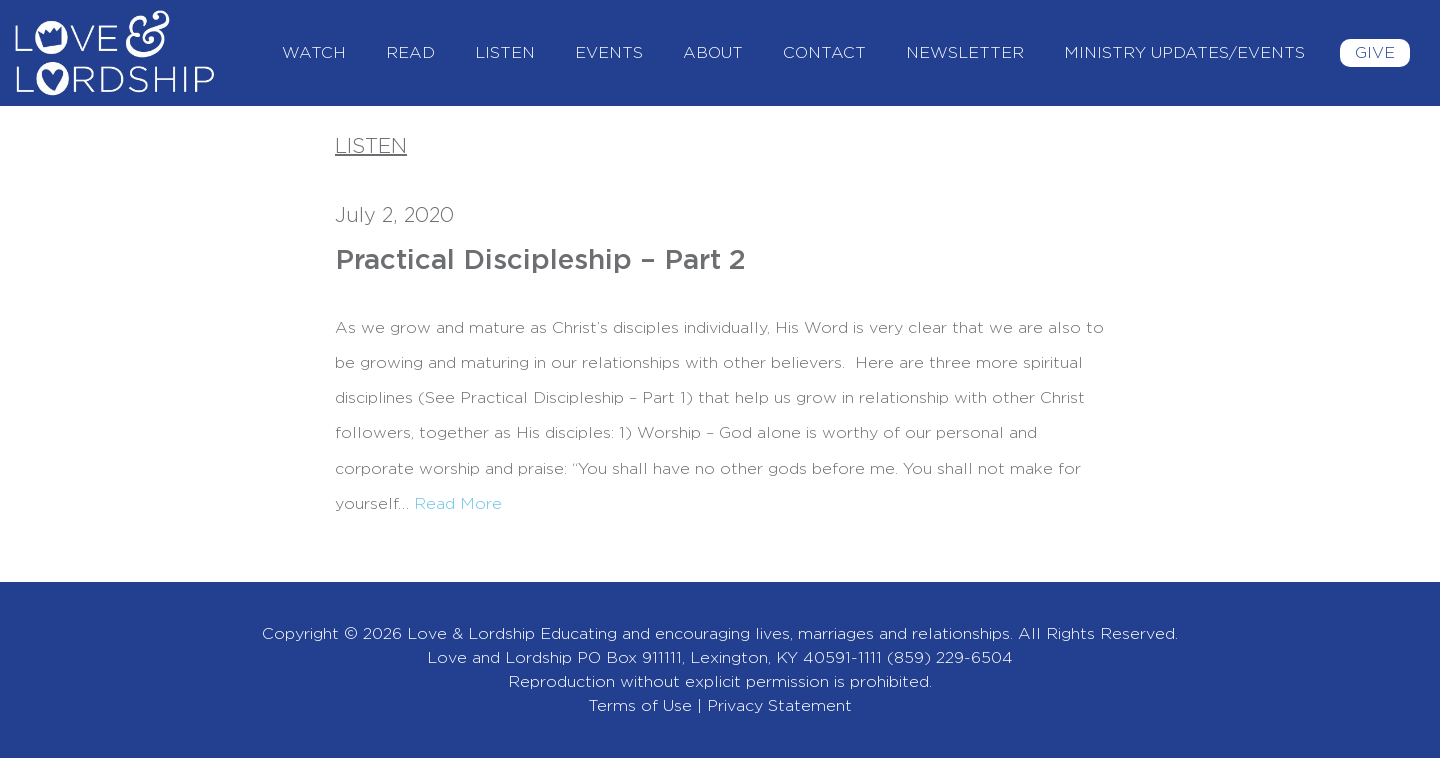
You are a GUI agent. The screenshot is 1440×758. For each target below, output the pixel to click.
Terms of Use (640, 706)
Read (410, 53)
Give (1375, 53)
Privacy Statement (779, 706)
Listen (505, 53)
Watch (314, 53)
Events (609, 53)
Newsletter (965, 53)
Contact (824, 53)
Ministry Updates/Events (1184, 53)
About (713, 53)
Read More (458, 504)
